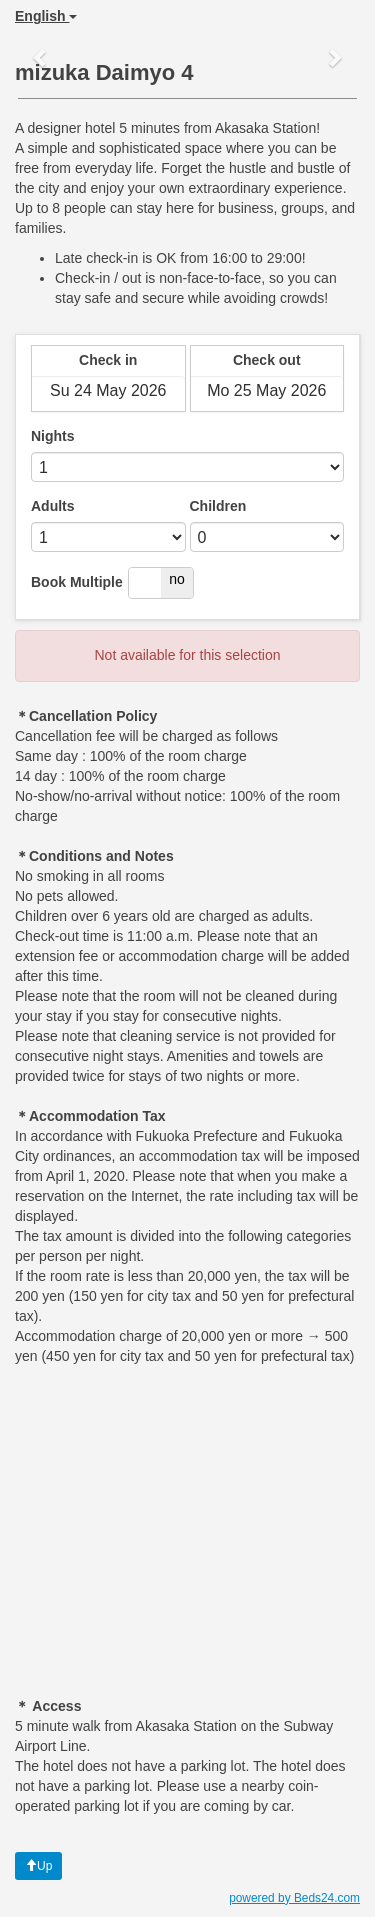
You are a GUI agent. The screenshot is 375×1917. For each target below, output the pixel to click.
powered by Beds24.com (294, 1898)
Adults (53, 506)
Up (38, 1866)
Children (218, 506)
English (46, 16)
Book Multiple (77, 582)
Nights (53, 436)
